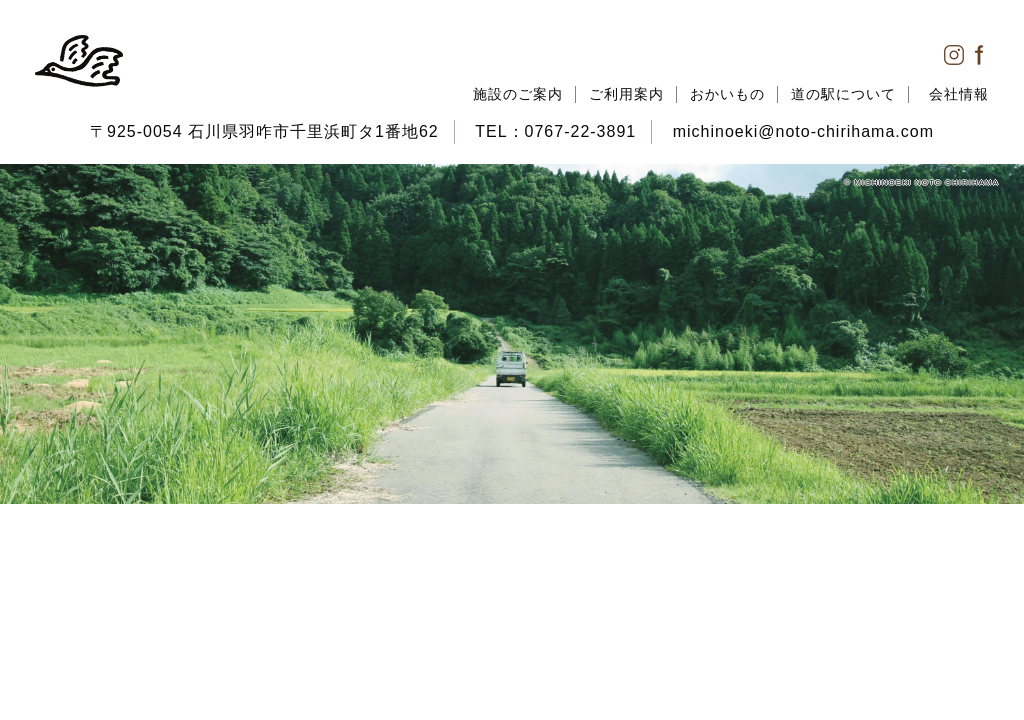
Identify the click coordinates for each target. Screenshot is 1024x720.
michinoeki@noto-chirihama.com (803, 131)
